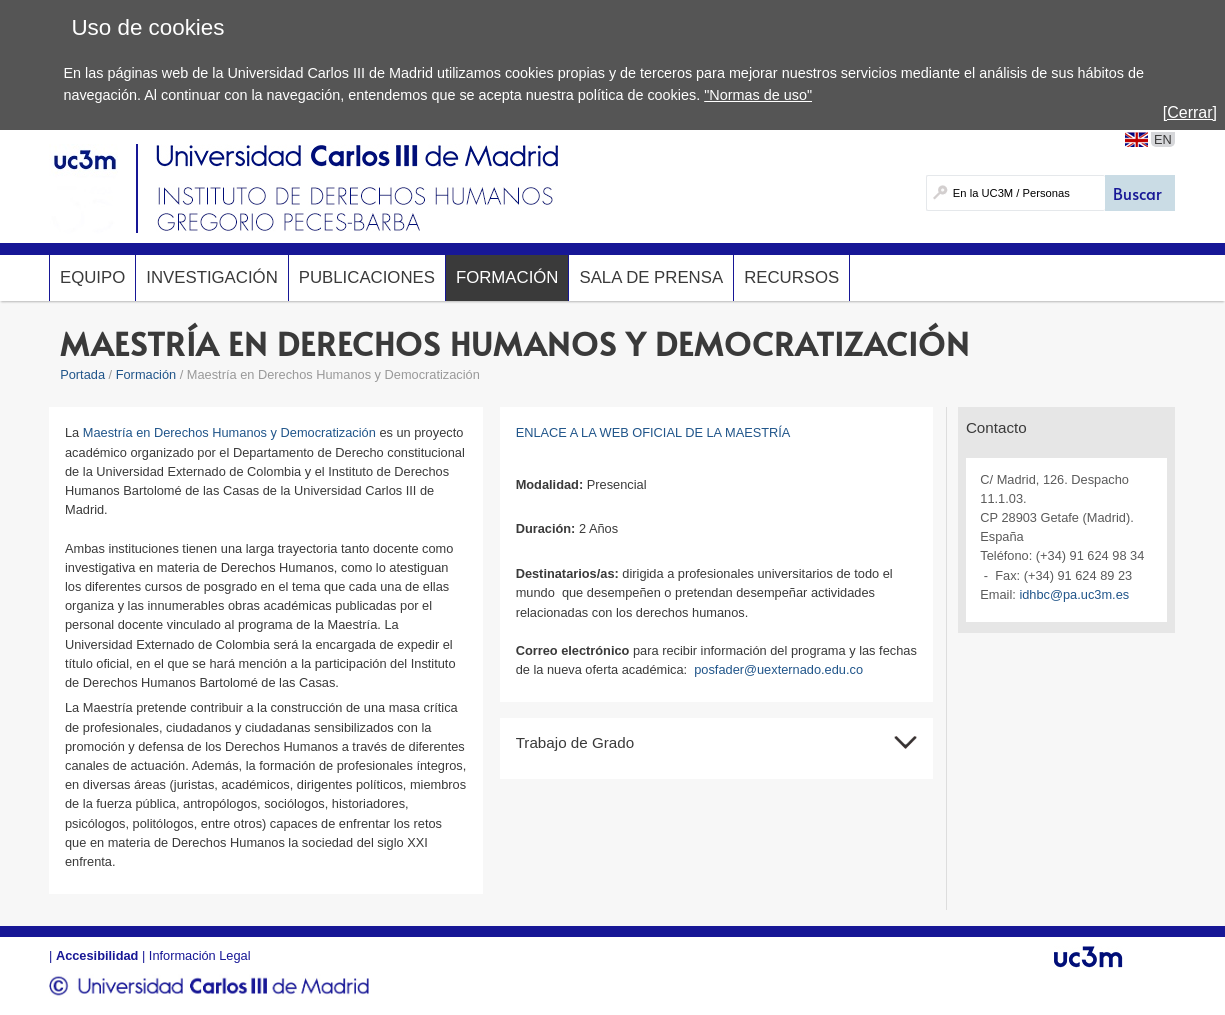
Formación (507, 277)
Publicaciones (367, 277)
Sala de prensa (651, 277)
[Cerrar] (1190, 112)
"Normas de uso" (758, 95)
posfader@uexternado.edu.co (778, 669)
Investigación (211, 277)
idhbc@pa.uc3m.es (1074, 594)
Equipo (92, 277)
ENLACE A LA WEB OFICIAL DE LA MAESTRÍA (653, 432)
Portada (82, 374)
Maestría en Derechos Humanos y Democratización (229, 432)
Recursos (791, 277)
